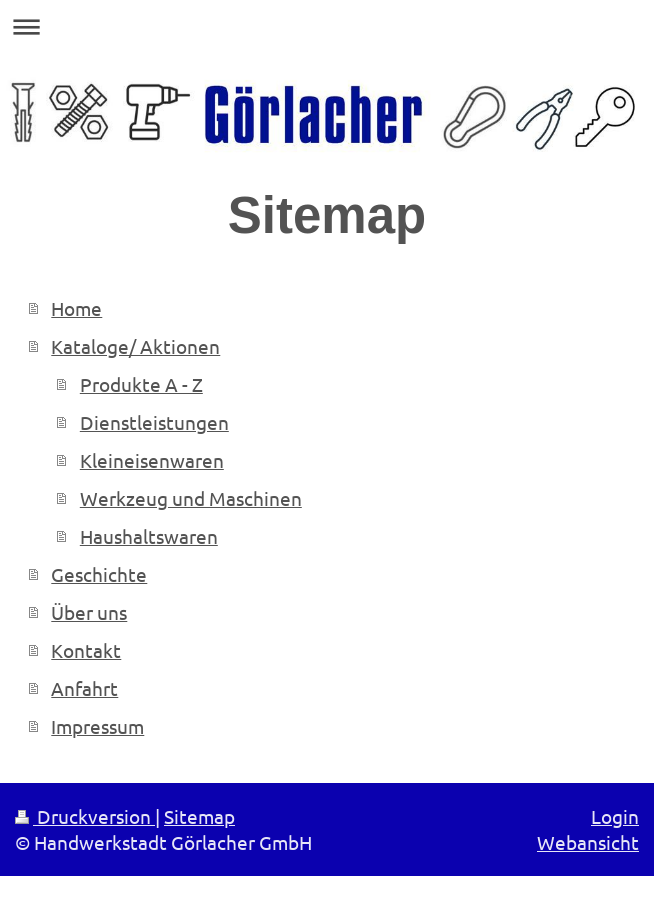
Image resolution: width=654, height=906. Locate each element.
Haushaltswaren (149, 536)
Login (615, 816)
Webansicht (588, 842)
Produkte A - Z (141, 384)
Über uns (89, 612)
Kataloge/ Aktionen (135, 346)
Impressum (97, 726)
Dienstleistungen (154, 422)
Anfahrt (84, 688)
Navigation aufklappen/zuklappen (327, 26)
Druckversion (85, 816)
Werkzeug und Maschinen (191, 498)
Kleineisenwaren (152, 460)
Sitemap (199, 816)
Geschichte (99, 574)
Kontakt (86, 650)
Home (76, 308)
